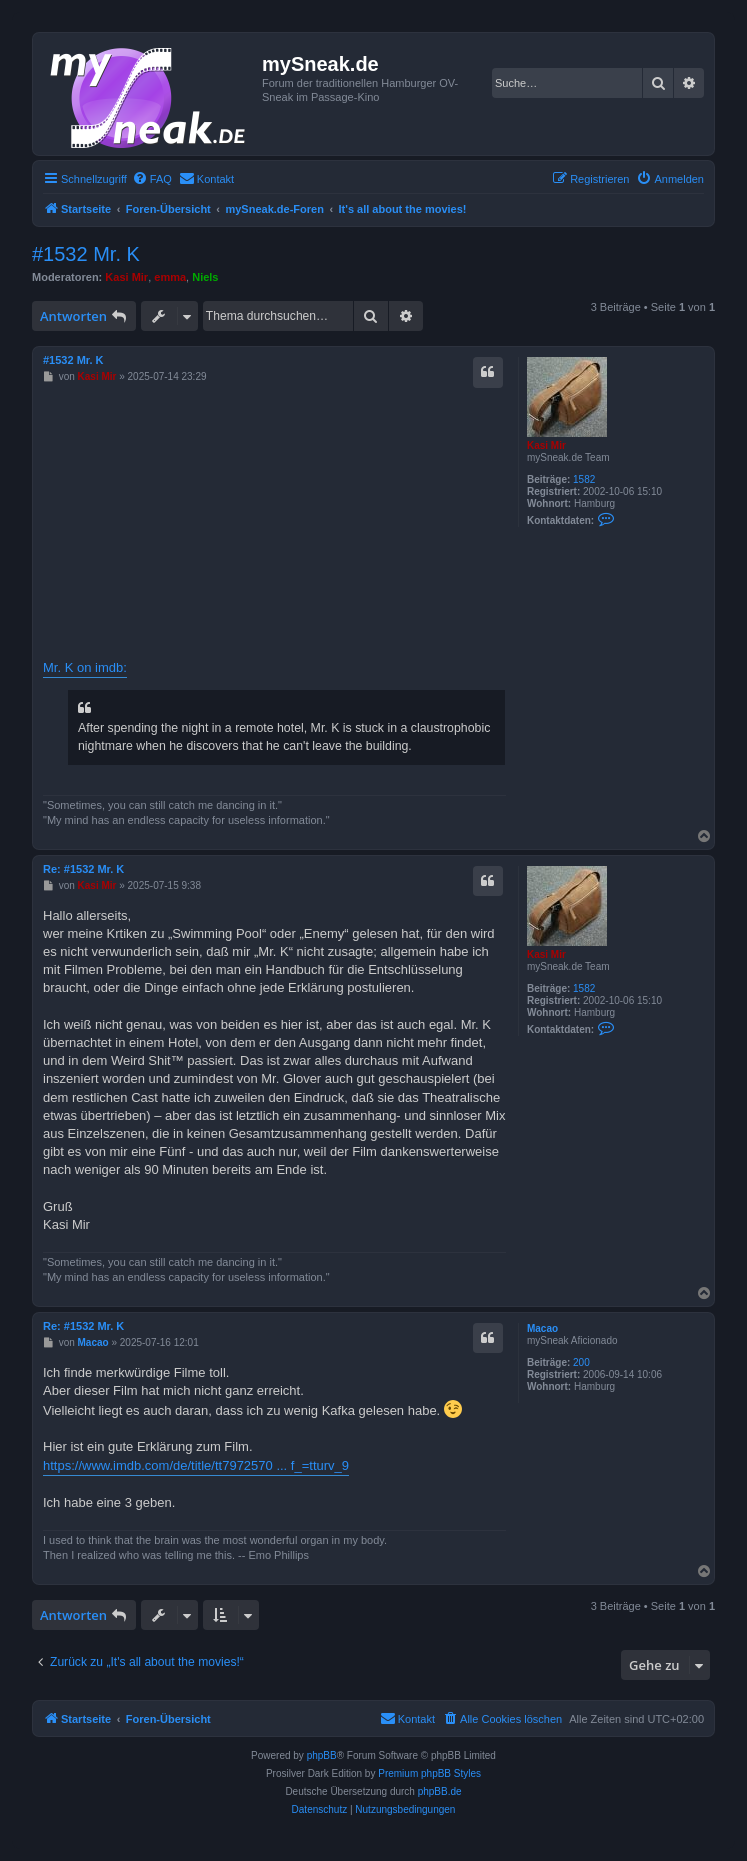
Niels (205, 277)
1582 (584, 479)
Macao (542, 1328)
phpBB (322, 1755)
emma (170, 277)
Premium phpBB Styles (429, 1773)
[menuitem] (152, 179)
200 (581, 1362)
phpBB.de (440, 1791)
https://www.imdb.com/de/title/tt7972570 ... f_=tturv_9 (196, 1465)
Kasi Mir (126, 277)
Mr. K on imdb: (85, 667)
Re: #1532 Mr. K (83, 869)
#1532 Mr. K (86, 254)
